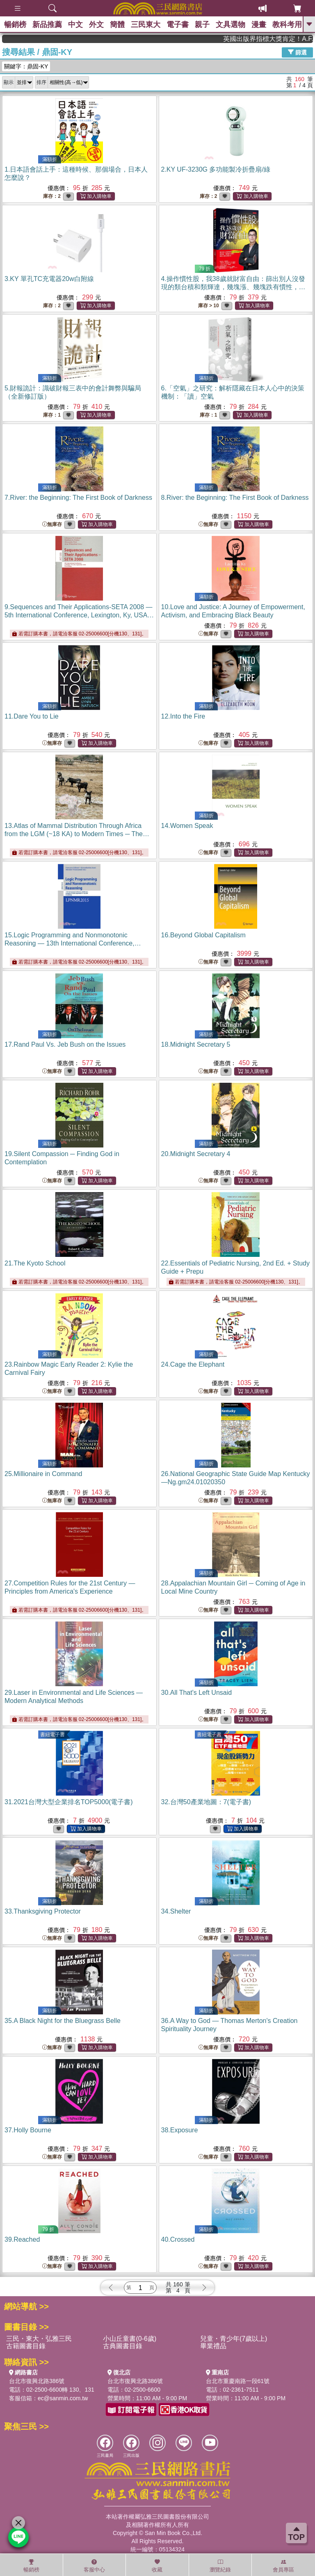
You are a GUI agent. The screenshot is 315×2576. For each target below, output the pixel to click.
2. (215, 169)
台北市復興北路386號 (36, 2381)
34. (176, 1911)
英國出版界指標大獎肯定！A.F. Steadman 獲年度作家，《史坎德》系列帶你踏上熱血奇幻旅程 (283, 38)
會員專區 (283, 2566)
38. (179, 2130)
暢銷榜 (15, 24)
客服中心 (94, 2566)
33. (43, 1911)
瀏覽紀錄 (220, 2566)
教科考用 (287, 24)
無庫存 (52, 524)
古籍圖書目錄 (26, 2345)
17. (65, 1044)
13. (77, 834)
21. (35, 1263)
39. (22, 2239)
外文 (96, 24)
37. (28, 2130)
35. (63, 2020)
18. (196, 1044)
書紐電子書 (52, 1734)
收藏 (157, 2566)
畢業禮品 (213, 2345)
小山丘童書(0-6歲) (129, 2338)
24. (193, 1364)
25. (43, 1473)
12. (183, 716)
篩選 (297, 52)
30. (196, 1692)
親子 (202, 24)
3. (49, 278)
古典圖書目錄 (122, 2345)
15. (73, 943)
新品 (47, 24)
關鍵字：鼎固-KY (26, 66)
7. (78, 497)
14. (187, 825)
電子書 (178, 24)
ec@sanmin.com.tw (63, 2398)
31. (69, 1801)
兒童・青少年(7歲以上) (233, 2338)
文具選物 (230, 24)
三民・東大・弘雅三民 (39, 2338)
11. (32, 716)
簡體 (117, 24)
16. (203, 935)
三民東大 (145, 24)
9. (79, 615)
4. (233, 287)
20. (196, 1153)
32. (206, 1801)
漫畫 (258, 24)
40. (178, 2239)
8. (235, 497)
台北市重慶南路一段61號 (238, 2381)
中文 (75, 24)
